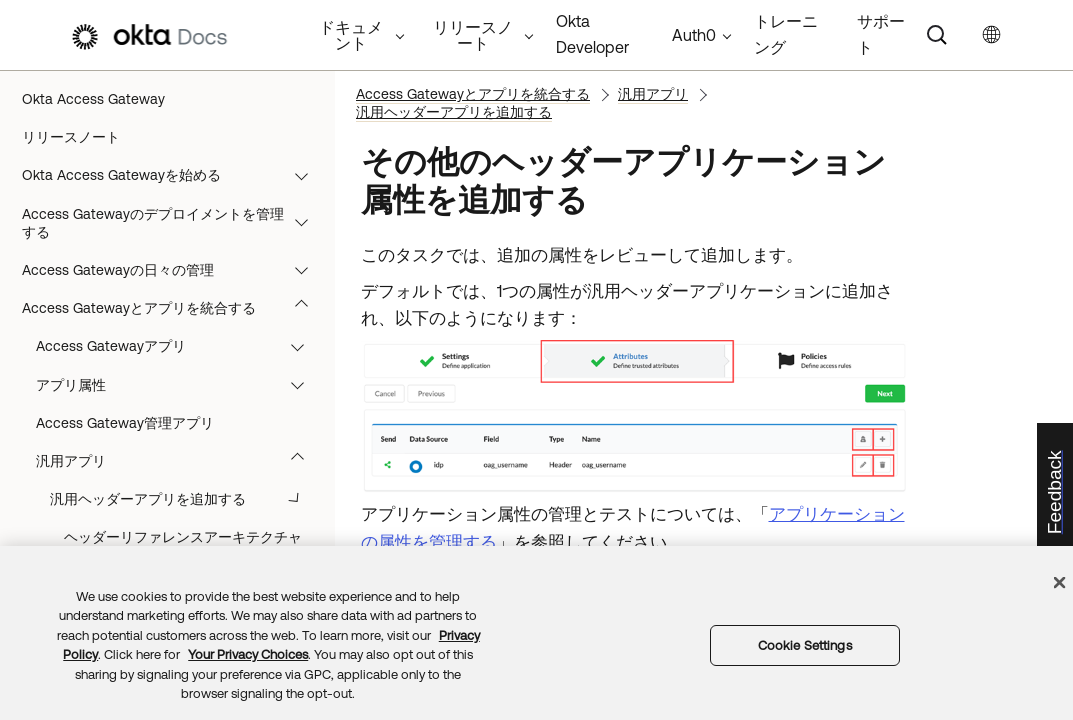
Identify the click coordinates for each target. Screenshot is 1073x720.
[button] (306, 175)
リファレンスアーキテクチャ (174, 385)
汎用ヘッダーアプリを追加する (454, 112)
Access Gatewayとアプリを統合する (174, 308)
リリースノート (71, 137)
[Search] (937, 35)
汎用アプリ (653, 94)
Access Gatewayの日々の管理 (174, 270)
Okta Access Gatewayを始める (174, 175)
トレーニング (786, 34)
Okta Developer (592, 34)
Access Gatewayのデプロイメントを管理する (174, 223)
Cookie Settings (805, 645)
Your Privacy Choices (248, 654)
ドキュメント (351, 35)
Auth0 (694, 35)
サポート (881, 34)
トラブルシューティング (174, 346)
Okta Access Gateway (93, 99)
